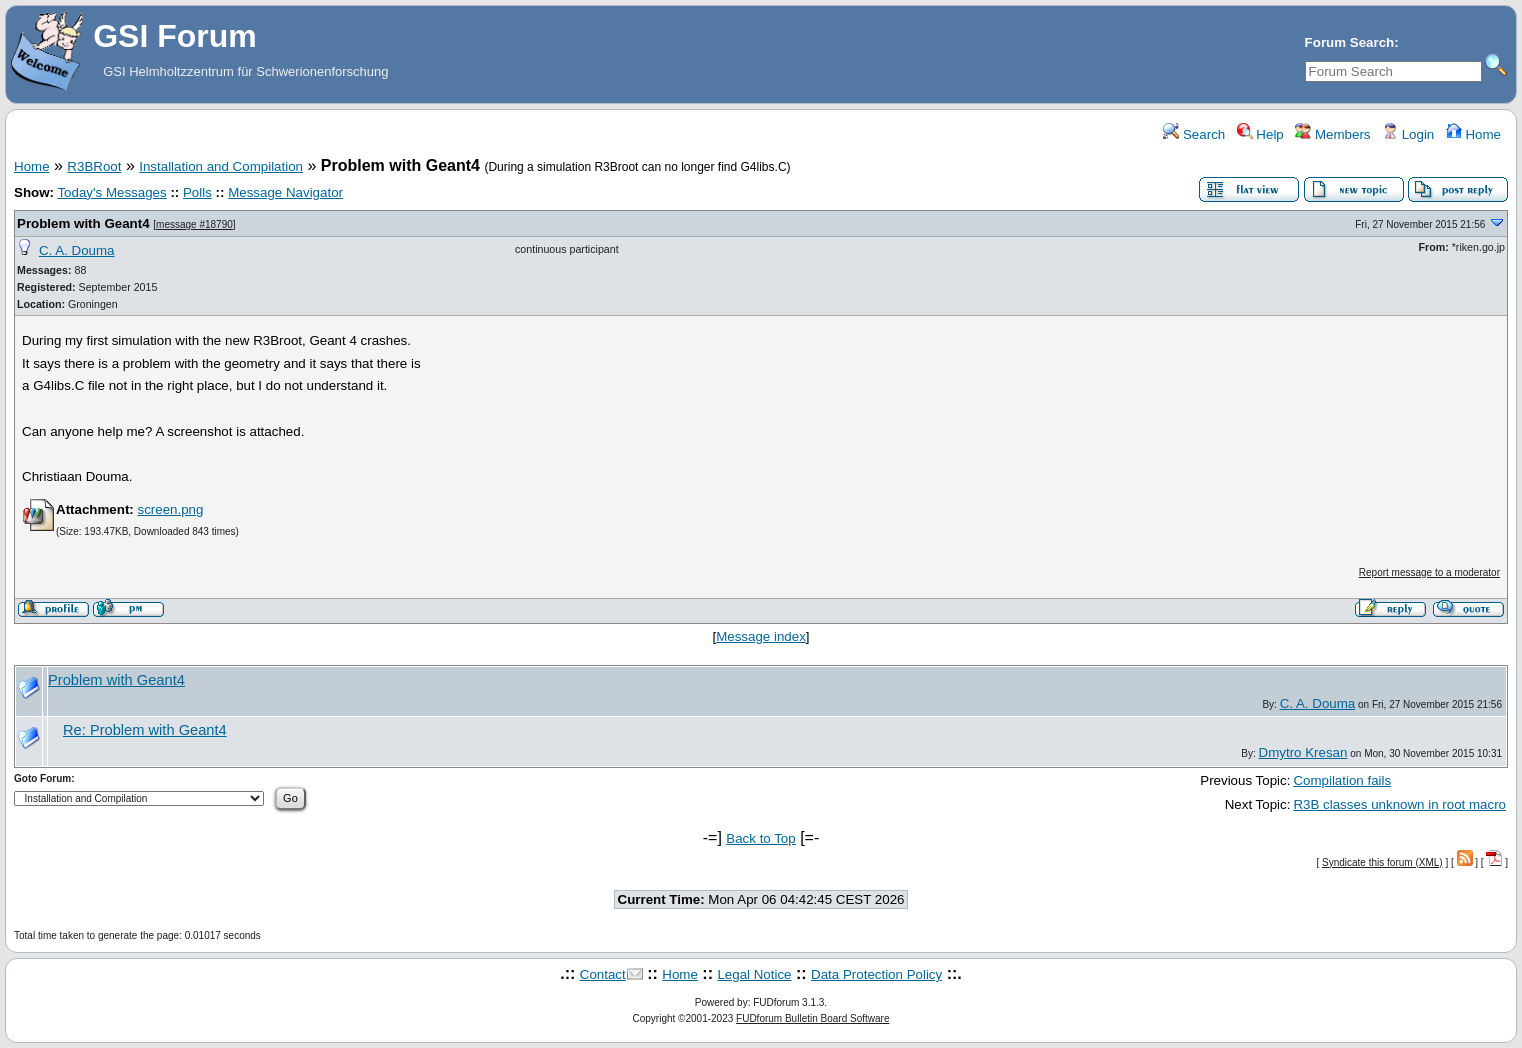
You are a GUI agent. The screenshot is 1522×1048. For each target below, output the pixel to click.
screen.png (170, 509)
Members (1332, 134)
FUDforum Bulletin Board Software (812, 1018)
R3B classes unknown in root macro (1399, 804)
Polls (197, 192)
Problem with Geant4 (83, 223)
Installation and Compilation (221, 166)
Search (1194, 134)
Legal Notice (754, 974)
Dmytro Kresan (1303, 752)
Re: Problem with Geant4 (145, 730)
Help (1260, 134)
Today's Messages (111, 192)
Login (1408, 134)
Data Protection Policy (876, 974)
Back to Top (760, 838)
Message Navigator (285, 192)
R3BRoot (94, 166)
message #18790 (194, 224)
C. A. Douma (77, 250)
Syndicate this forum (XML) (1382, 862)
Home (1473, 134)
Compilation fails (1342, 780)
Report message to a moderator (1429, 572)
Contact (603, 974)
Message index (761, 636)
